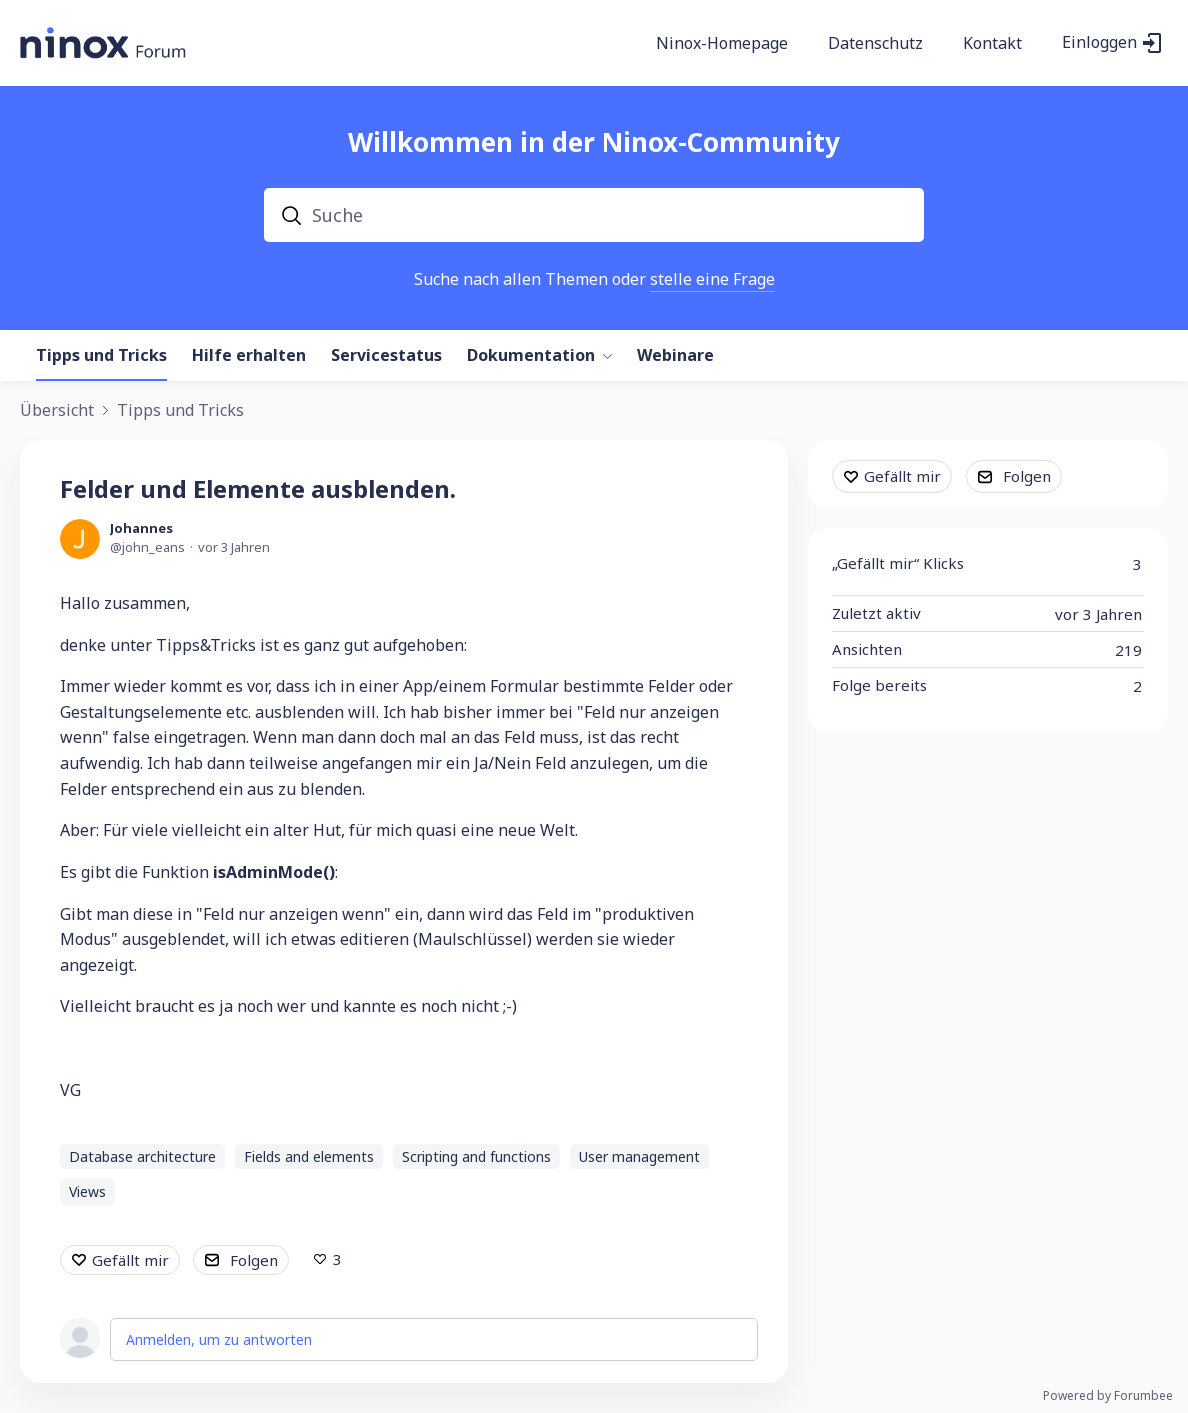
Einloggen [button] (1099, 43)
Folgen (254, 1260)
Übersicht (57, 411)
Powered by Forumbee (1108, 1396)
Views (87, 1191)
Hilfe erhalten (249, 356)
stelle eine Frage (712, 279)
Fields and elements (309, 1156)
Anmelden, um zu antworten (219, 1339)
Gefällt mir (130, 1260)
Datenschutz (875, 44)
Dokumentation (531, 356)
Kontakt (992, 44)
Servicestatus (386, 356)
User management (639, 1156)
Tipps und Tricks (101, 356)
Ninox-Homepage (722, 44)
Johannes (141, 528)
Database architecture (142, 1156)
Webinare (675, 356)
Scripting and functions (476, 1156)
